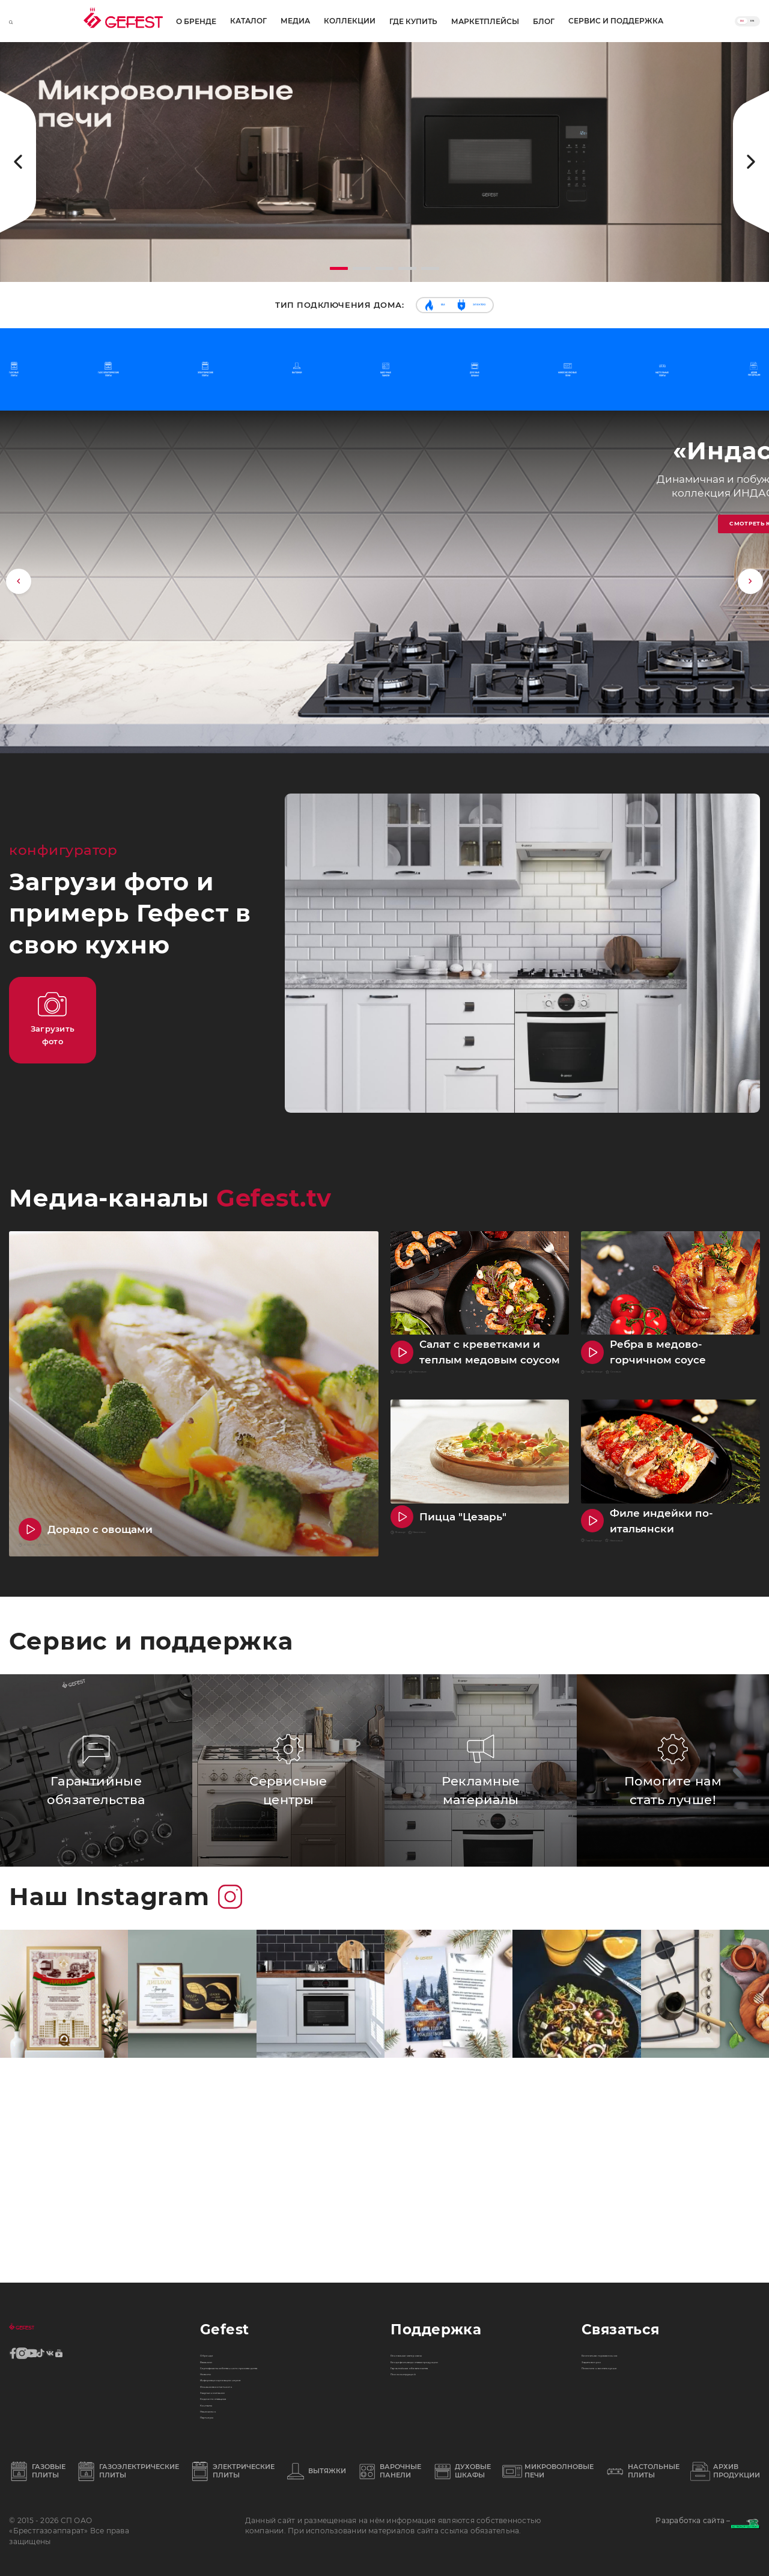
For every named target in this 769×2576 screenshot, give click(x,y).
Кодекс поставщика (242, 2352)
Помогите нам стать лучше (638, 2236)
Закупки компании (240, 2332)
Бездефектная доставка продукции (467, 2216)
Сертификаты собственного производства (258, 2245)
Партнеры (221, 2410)
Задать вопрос (612, 2216)
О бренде (73, 21)
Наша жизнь (227, 2391)
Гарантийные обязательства (451, 2236)
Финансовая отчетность (251, 2313)
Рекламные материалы (439, 2196)
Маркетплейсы (481, 21)
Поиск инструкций (430, 2255)
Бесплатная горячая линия (640, 2196)
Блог (539, 21)
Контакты (220, 2371)
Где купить (409, 21)
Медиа (172, 21)
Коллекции (227, 21)
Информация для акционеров (264, 2294)
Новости (218, 2274)
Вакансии (221, 2216)
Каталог (126, 21)
